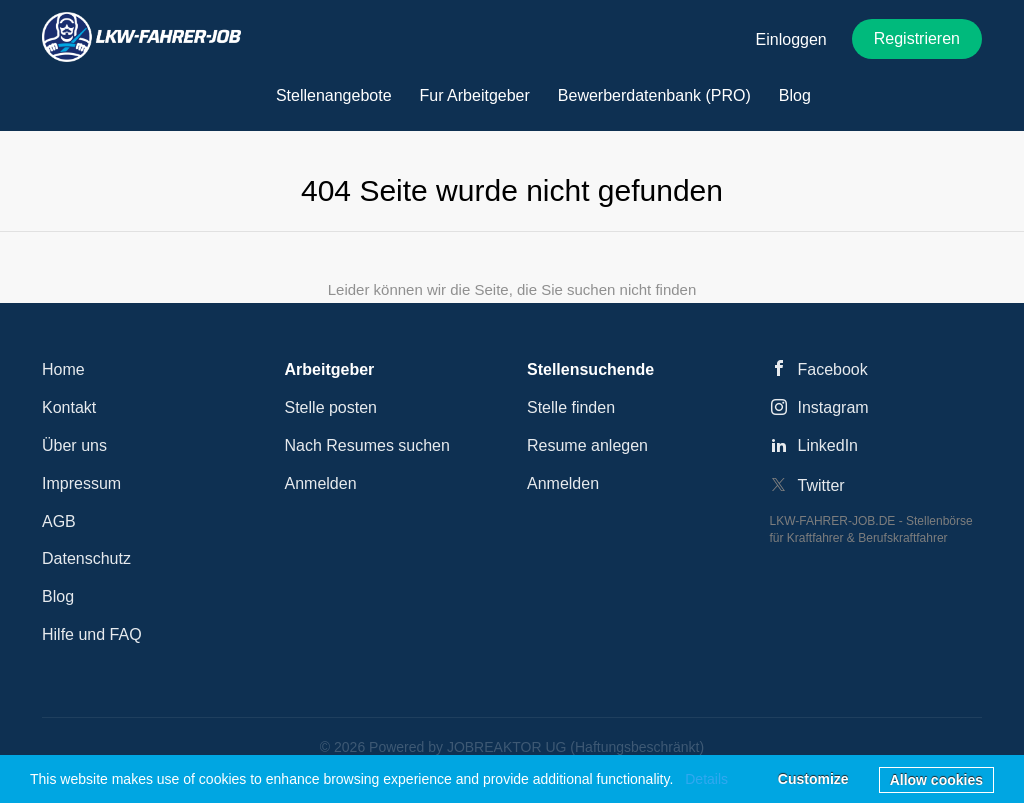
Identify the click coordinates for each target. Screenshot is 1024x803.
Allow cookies (936, 780)
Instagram (833, 407)
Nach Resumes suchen (367, 445)
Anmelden (321, 483)
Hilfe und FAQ (92, 634)
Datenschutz (86, 558)
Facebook (833, 369)
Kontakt (69, 407)
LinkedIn (828, 445)
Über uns (74, 445)
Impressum (81, 483)
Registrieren (917, 38)
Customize (813, 779)
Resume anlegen (587, 445)
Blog (58, 596)
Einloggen (791, 39)
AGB (59, 521)
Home (63, 369)
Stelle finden (571, 407)
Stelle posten (331, 407)
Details (706, 779)
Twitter (821, 485)
